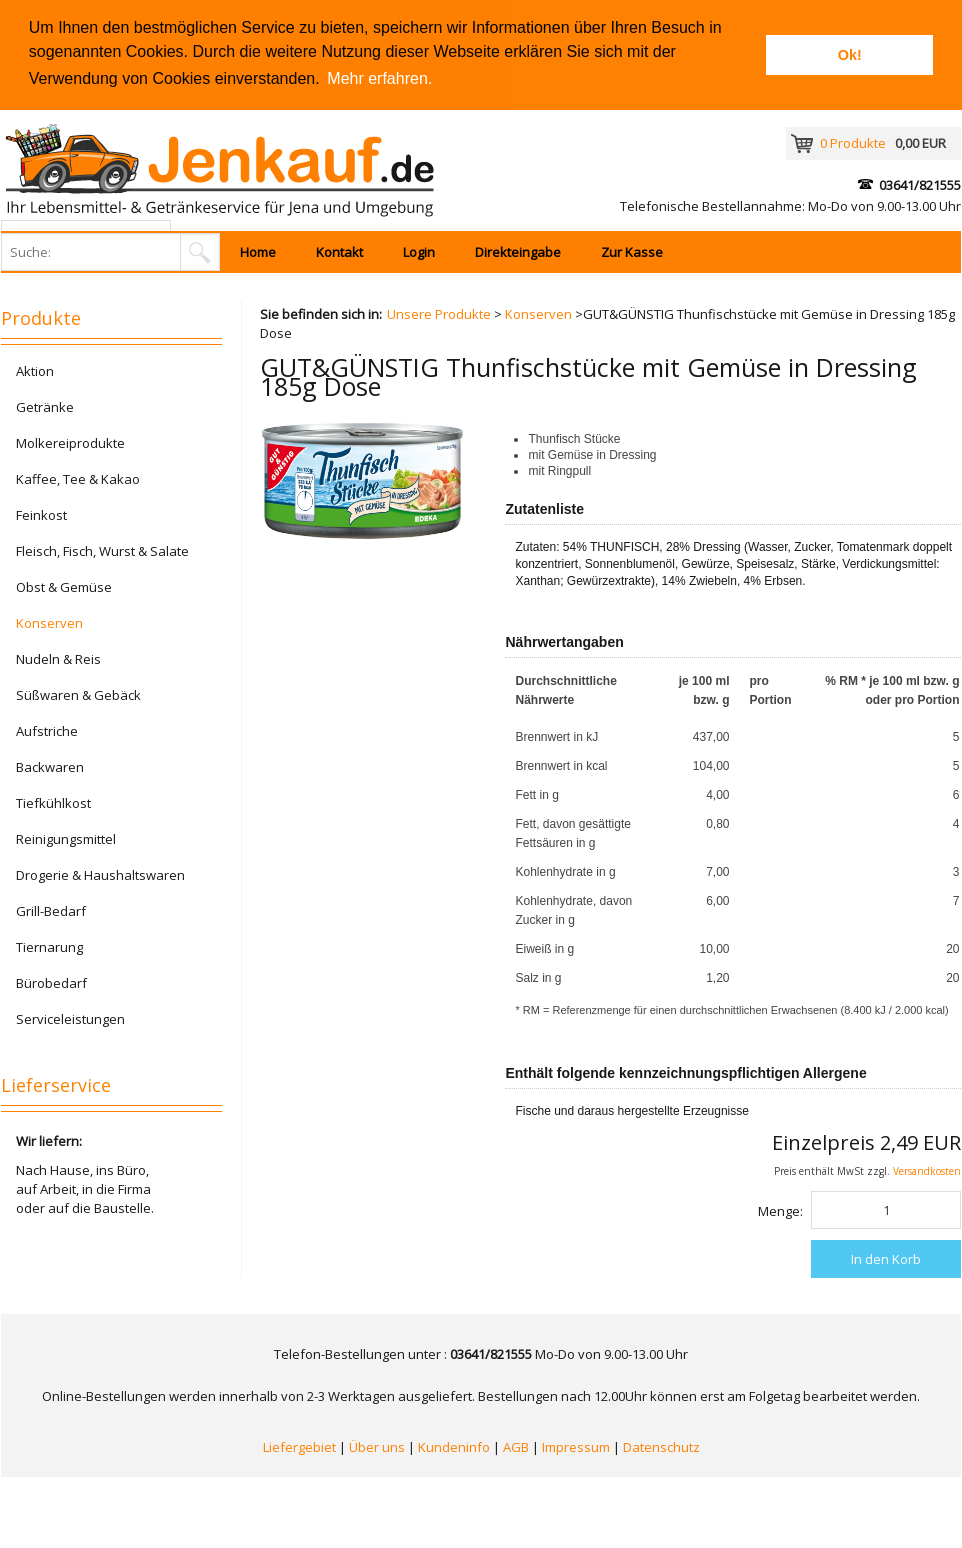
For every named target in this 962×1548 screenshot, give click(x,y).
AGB (516, 1447)
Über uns (377, 1447)
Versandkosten (927, 1171)
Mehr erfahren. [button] (379, 78)
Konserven (538, 314)
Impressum (576, 1447)
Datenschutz (661, 1447)
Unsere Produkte (439, 314)
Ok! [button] (850, 55)
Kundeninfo (454, 1447)
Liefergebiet (299, 1447)
